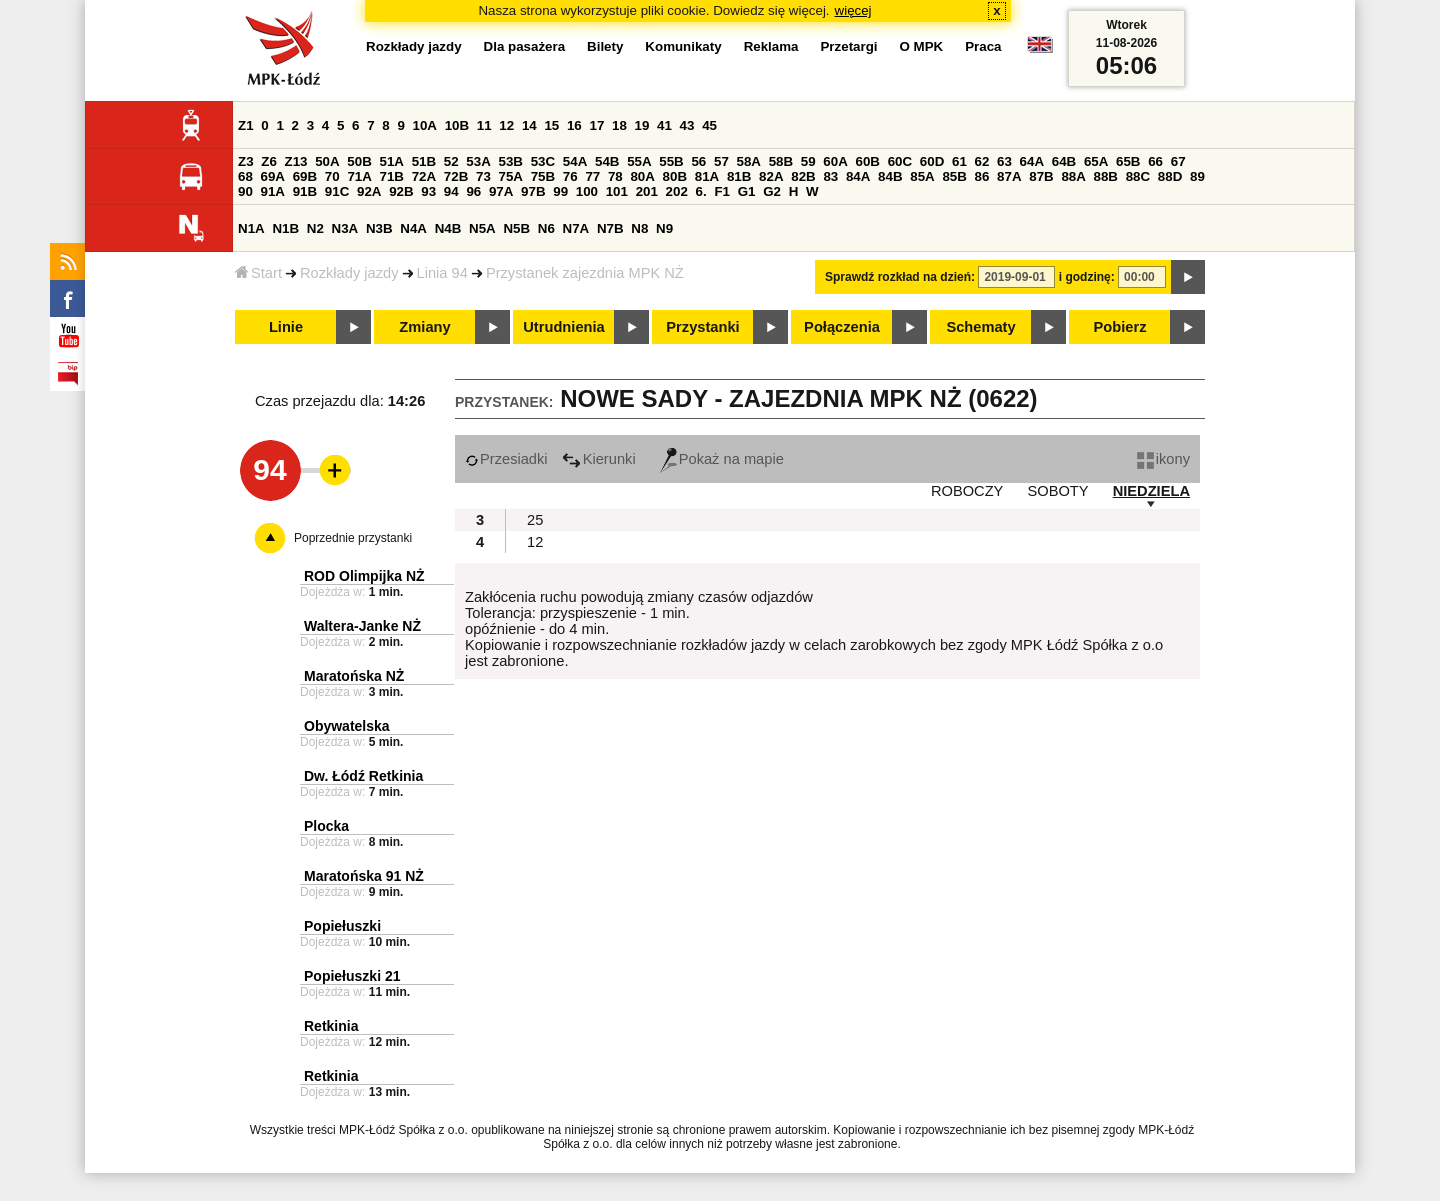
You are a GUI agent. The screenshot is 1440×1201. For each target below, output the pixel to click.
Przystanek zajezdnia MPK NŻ (585, 273)
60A (835, 161)
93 (428, 191)
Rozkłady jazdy (349, 273)
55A (639, 161)
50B (359, 161)
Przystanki (702, 327)
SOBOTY (1057, 491)
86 (982, 176)
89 (1197, 176)
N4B (448, 228)
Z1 (246, 125)
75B (543, 176)
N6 (546, 228)
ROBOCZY (967, 491)
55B (671, 161)
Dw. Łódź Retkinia (363, 776)
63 (1004, 161)
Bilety (605, 46)
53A (478, 161)
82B (803, 176)
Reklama (771, 46)
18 (619, 125)
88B (1106, 176)
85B (954, 176)
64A (1032, 161)
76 (570, 176)
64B (1064, 161)
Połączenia (842, 327)
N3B (379, 228)
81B (739, 176)
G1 (747, 191)
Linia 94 (442, 273)
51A (392, 161)
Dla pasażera (525, 46)
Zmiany (424, 327)
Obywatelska (347, 726)
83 (830, 176)
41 (664, 125)
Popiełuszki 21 (352, 976)
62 (982, 161)
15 (551, 125)
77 (592, 176)
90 (245, 191)
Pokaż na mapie (722, 459)
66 (1155, 161)
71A (359, 176)
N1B (285, 228)
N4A (413, 228)
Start (258, 273)
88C (1138, 176)
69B (305, 176)
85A (922, 176)
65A (1096, 161)
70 (332, 176)
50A (327, 161)
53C (543, 161)
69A (273, 176)
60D (932, 161)
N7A (576, 228)
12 (506, 125)
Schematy (980, 327)
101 (617, 191)
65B (1128, 161)
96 (473, 191)
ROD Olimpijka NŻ (364, 576)
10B (457, 125)
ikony (1163, 459)
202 (677, 191)
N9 (664, 228)
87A (1009, 176)
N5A (482, 228)
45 (709, 125)
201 (647, 191)
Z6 (269, 161)
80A (642, 176)
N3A (345, 228)
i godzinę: (1087, 277)
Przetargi (848, 46)
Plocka (326, 826)
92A (369, 191)
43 (687, 125)
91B (305, 191)
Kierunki (599, 459)
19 (642, 125)
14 (529, 125)
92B (401, 191)
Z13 (296, 161)
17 (596, 125)
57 (721, 161)
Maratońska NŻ (354, 676)
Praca (983, 46)
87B (1041, 176)
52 (451, 161)
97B (533, 191)
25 (535, 520)
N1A (251, 228)
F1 (722, 191)
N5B (516, 228)
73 (483, 176)
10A (425, 125)
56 (698, 161)
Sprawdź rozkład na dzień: (900, 277)
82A (771, 176)
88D (1170, 176)
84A (858, 176)
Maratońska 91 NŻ (364, 876)
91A (273, 191)
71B (392, 176)
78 (615, 176)
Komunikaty (683, 46)
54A (575, 161)
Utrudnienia (563, 327)
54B (607, 161)
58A (749, 161)
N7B (610, 228)
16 (574, 125)
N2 (315, 228)
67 (1178, 161)
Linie (286, 327)
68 (245, 176)
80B (675, 176)
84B (890, 176)
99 (560, 191)
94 (451, 191)
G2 (772, 191)
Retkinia (331, 1026)
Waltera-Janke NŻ (362, 626)
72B (456, 176)
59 (808, 161)
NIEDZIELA (1151, 491)
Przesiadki (506, 459)
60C (900, 161)
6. (701, 191)
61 (959, 161)
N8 (639, 228)
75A (511, 176)
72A (424, 176)
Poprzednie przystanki (353, 538)
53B (511, 161)
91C (337, 191)
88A (1073, 176)
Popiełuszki (342, 926)
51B (424, 161)
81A (707, 176)
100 (587, 191)
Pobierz (1120, 327)
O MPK (922, 46)
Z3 (246, 161)
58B (781, 161)
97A (501, 191)
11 (484, 125)
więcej (853, 10)
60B (868, 161)
